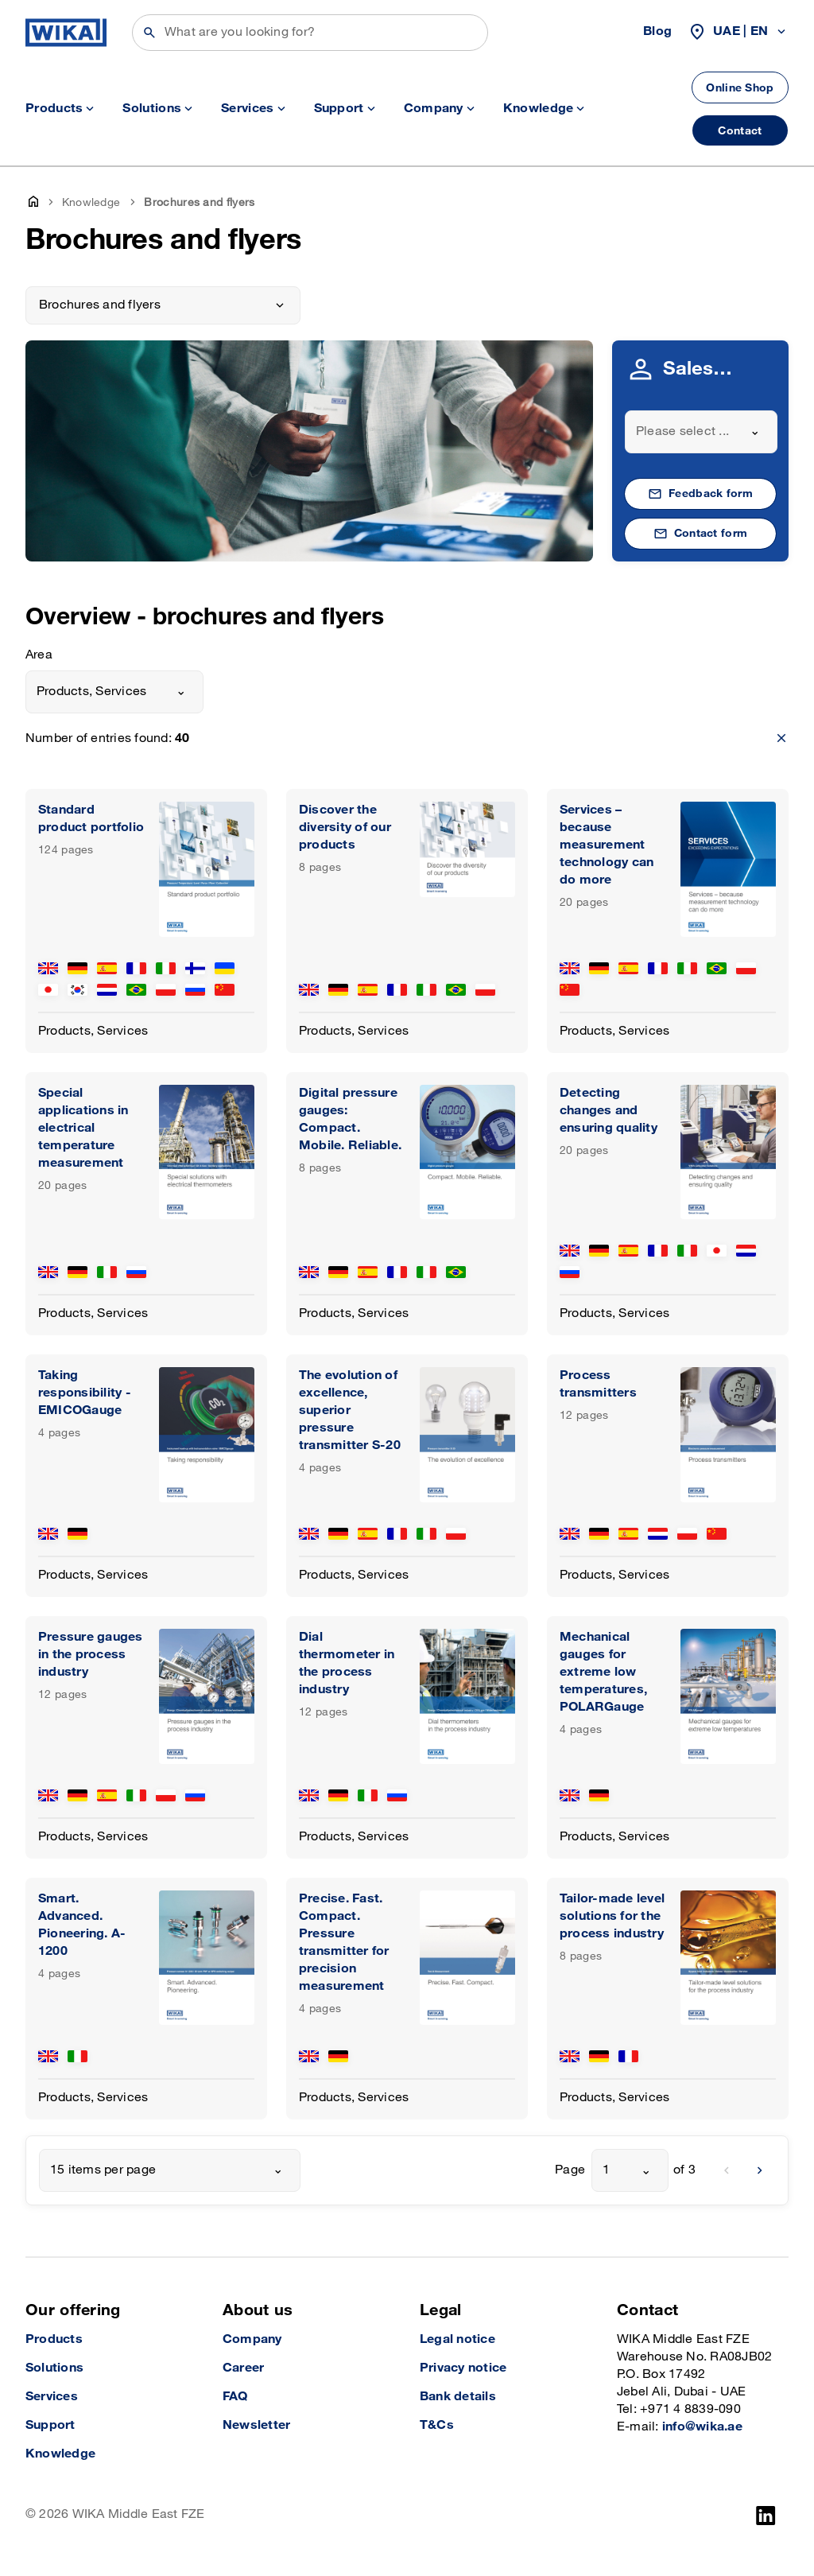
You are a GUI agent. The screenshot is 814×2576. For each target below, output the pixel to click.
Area (38, 654)
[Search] (310, 33)
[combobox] (701, 431)
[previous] (726, 2170)
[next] (760, 2170)
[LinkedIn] (766, 2515)
